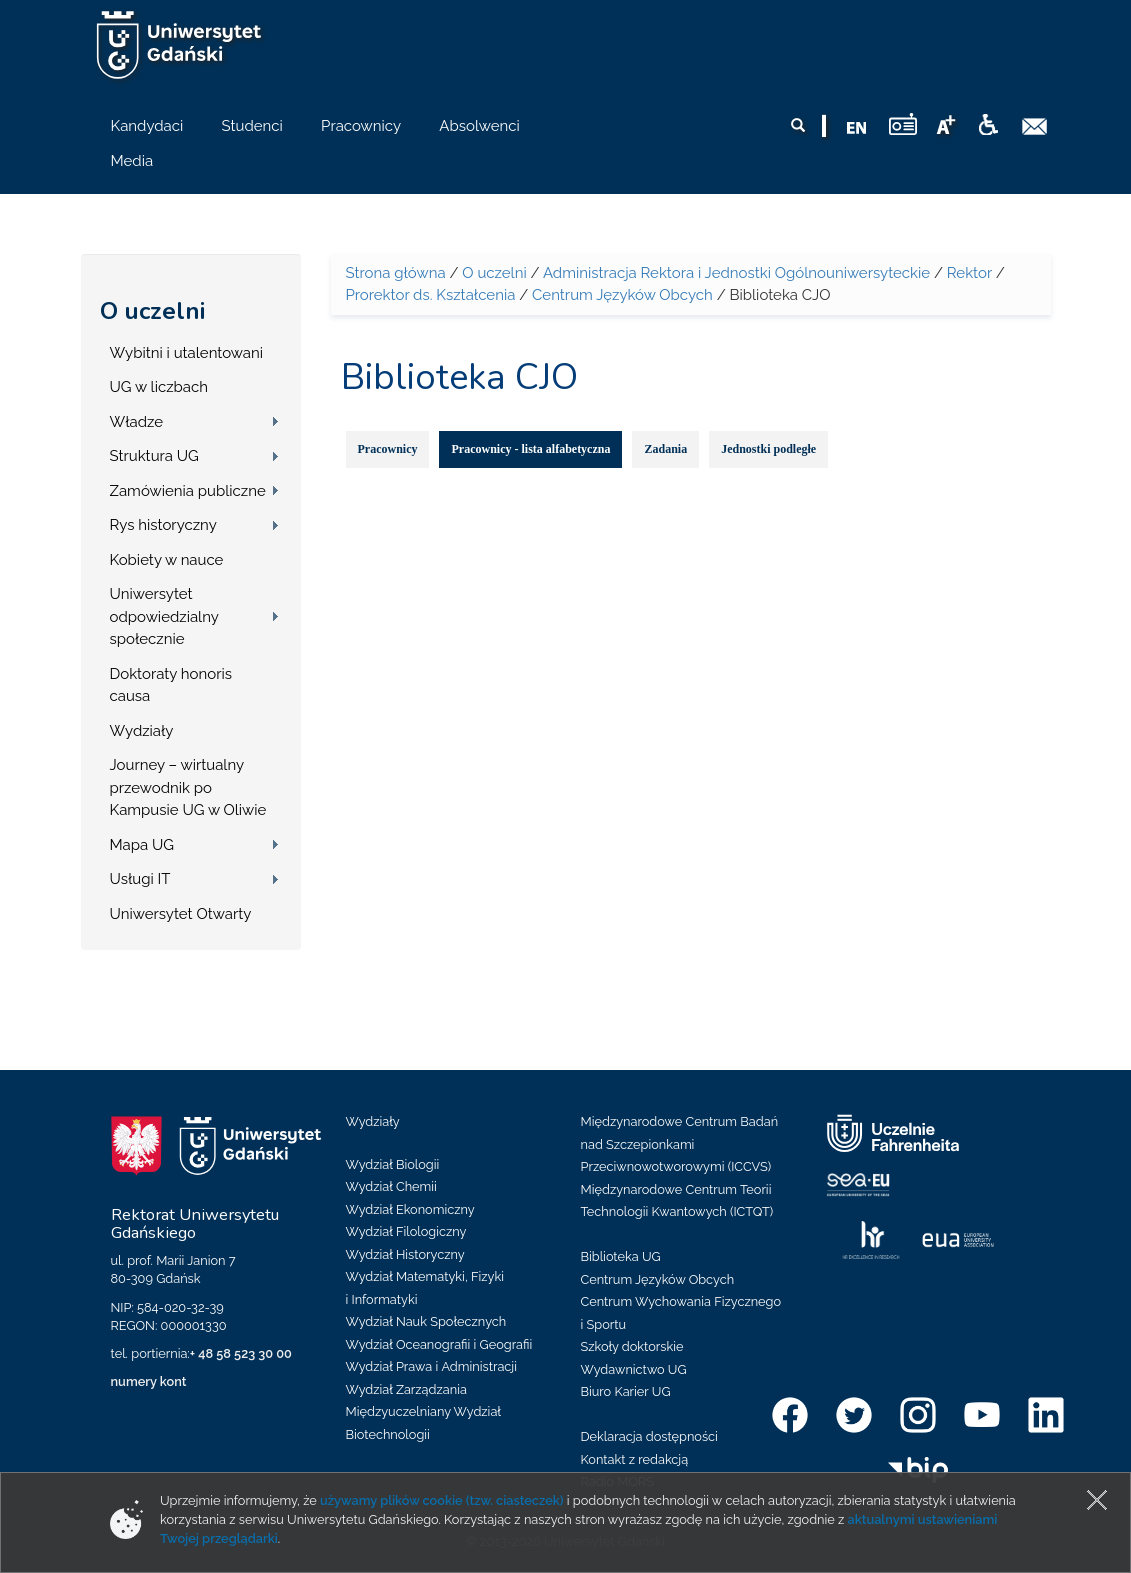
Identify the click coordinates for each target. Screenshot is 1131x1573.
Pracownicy (388, 449)
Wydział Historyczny (405, 1254)
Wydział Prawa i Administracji (432, 1366)
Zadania (665, 449)
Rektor (969, 273)
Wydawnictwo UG (634, 1369)
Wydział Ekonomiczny (410, 1209)
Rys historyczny (163, 525)
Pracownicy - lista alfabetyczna (530, 449)
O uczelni (152, 311)
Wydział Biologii (393, 1164)
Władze (137, 422)
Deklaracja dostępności (649, 1436)
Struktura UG (154, 456)
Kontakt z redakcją (635, 1459)
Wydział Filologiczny (406, 1231)
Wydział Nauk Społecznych (426, 1321)
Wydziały (142, 731)
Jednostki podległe (768, 449)
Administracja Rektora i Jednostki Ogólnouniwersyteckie (736, 273)
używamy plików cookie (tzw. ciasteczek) (442, 1500)
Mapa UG (142, 845)
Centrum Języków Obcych (622, 295)
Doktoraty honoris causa (171, 685)
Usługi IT (140, 879)
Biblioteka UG (621, 1256)
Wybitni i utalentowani (187, 353)
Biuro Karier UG (626, 1391)
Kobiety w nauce (167, 560)
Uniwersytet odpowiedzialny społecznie (164, 616)
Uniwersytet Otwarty (181, 914)
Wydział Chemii (391, 1186)
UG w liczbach (159, 387)
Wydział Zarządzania (406, 1389)
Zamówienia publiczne (188, 491)
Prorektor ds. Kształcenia (431, 295)
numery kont (149, 1381)
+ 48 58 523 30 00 (241, 1353)
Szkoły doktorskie (632, 1346)
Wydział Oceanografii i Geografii (439, 1344)
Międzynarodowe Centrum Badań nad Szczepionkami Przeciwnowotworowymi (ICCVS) (680, 1144)
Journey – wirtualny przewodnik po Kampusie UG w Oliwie (188, 787)
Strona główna (396, 273)
